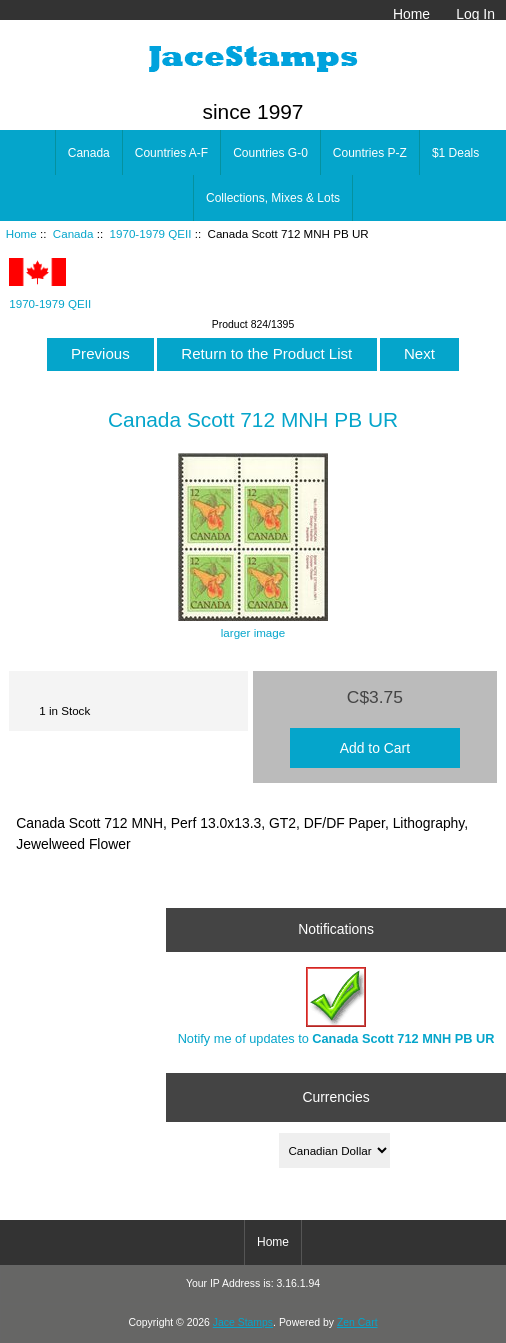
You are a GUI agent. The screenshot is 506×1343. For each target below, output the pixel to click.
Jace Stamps (243, 1322)
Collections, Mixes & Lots (273, 198)
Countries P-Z (370, 153)
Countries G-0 (270, 153)
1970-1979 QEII (151, 233)
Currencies (335, 1097)
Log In (475, 14)
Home (411, 14)
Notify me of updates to (336, 1006)
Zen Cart (357, 1322)
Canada (73, 233)
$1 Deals (455, 153)
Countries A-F (171, 153)
